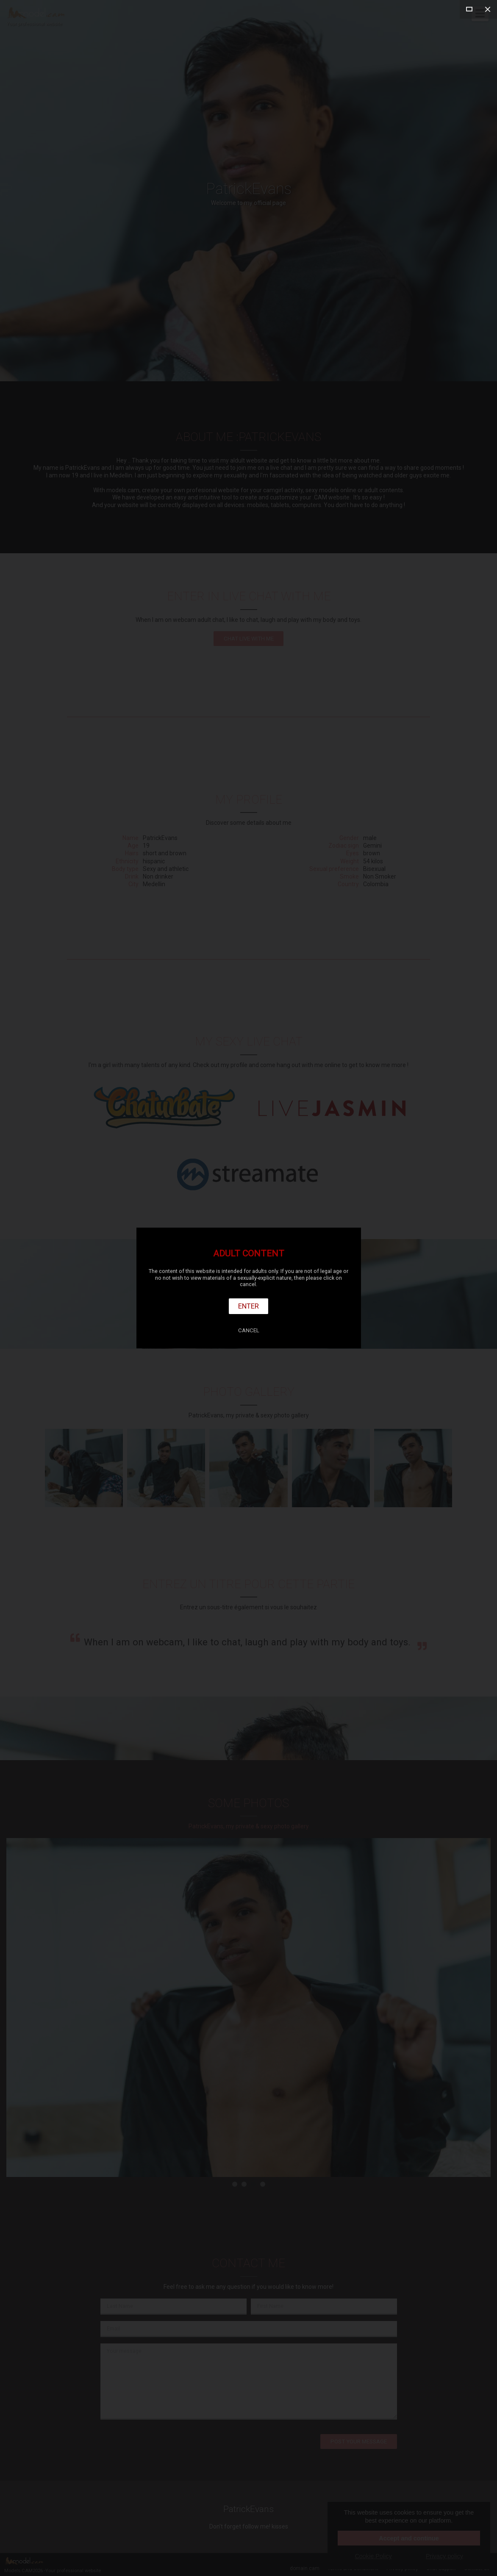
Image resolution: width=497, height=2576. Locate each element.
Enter (248, 1306)
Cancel (248, 1330)
